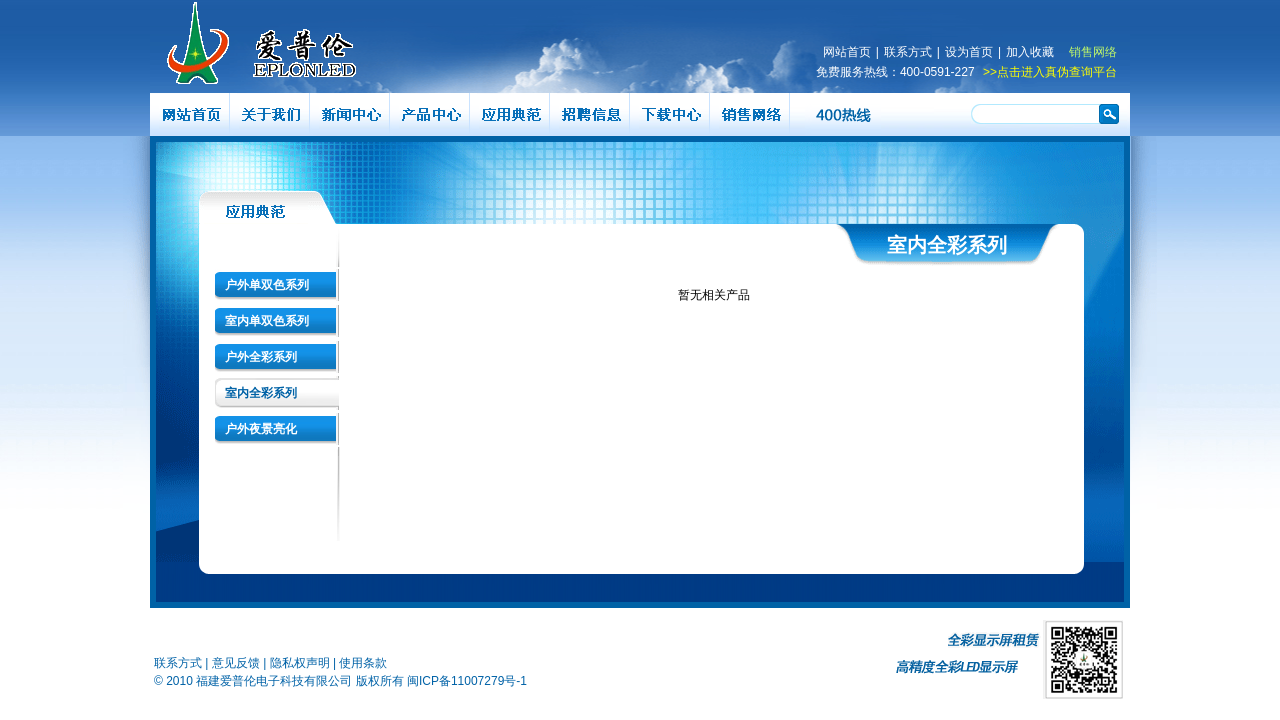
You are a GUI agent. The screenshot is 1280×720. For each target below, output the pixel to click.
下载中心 (670, 114)
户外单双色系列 (267, 285)
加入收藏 (1030, 52)
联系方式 (908, 52)
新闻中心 (350, 114)
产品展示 (430, 114)
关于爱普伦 (270, 114)
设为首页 (969, 52)
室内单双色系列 (267, 321)
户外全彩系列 (261, 357)
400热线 (845, 114)
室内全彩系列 (261, 393)
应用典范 (510, 114)
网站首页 (847, 52)
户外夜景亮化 (261, 429)
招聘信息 (590, 114)
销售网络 (1093, 52)
